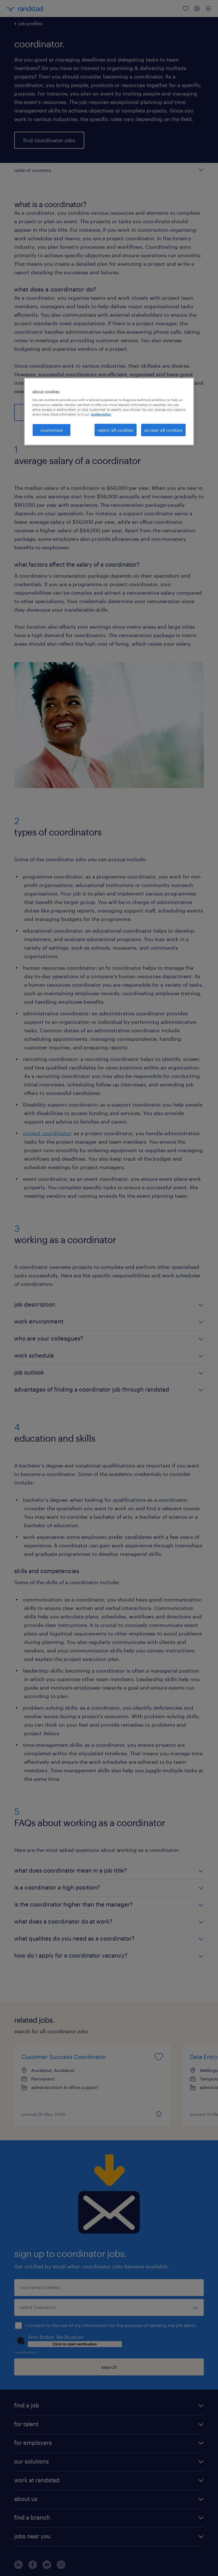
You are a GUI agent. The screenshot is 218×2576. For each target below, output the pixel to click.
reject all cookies (115, 430)
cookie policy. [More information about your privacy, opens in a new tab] (101, 414)
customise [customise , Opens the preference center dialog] (51, 430)
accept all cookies (163, 430)
